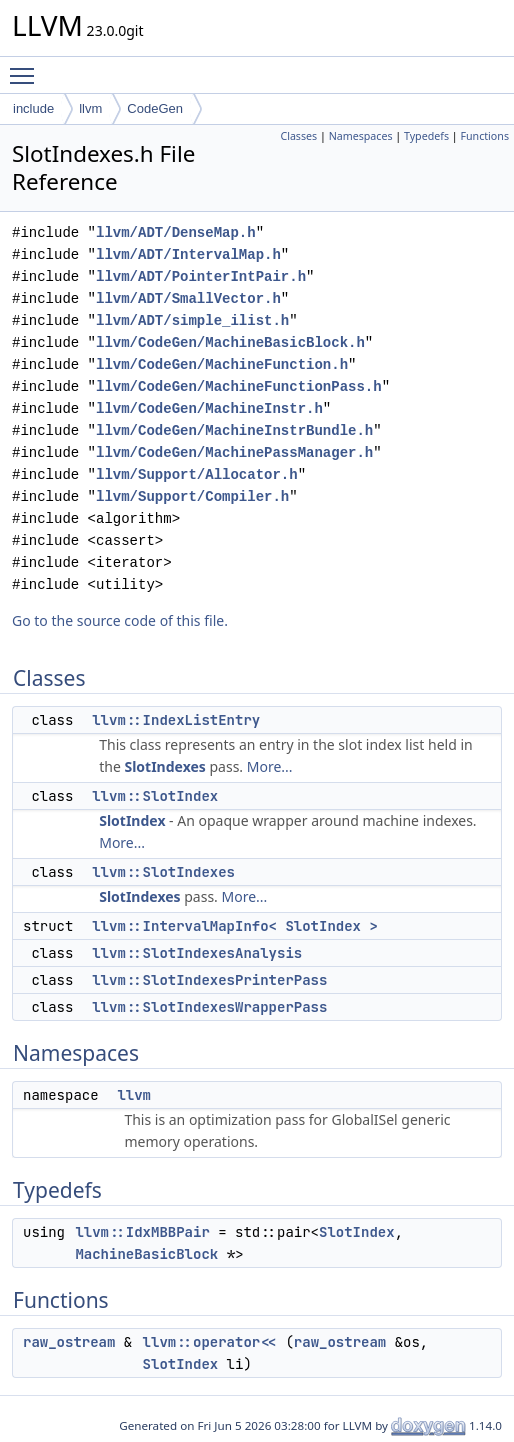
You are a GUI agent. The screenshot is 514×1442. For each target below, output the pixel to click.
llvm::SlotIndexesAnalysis (197, 953)
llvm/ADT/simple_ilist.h (192, 320)
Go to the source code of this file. (120, 620)
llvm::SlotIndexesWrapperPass (209, 1007)
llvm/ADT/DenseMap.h (176, 232)
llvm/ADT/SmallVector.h (188, 298)
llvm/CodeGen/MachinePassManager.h (234, 452)
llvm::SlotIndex (155, 796)
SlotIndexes (164, 766)
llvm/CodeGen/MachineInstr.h (209, 408)
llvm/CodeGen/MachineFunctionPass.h (239, 386)
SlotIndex (132, 820)
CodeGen (155, 108)
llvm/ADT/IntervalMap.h (188, 254)
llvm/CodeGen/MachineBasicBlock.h (230, 342)
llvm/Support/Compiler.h (192, 496)
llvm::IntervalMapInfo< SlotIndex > (235, 926)
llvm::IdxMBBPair (142, 1232)
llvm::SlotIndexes (163, 872)
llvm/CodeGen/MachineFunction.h (222, 364)
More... (270, 766)
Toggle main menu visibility (27, 67)
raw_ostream (69, 1342)
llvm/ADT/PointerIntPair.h (201, 276)
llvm (90, 108)
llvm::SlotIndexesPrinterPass (209, 980)
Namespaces (361, 136)
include (33, 108)
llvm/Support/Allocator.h (197, 474)
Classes (298, 136)
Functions (484, 136)
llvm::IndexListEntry (176, 720)
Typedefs (426, 136)
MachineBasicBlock (146, 1254)
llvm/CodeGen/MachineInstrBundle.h (234, 430)
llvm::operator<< (210, 1342)
